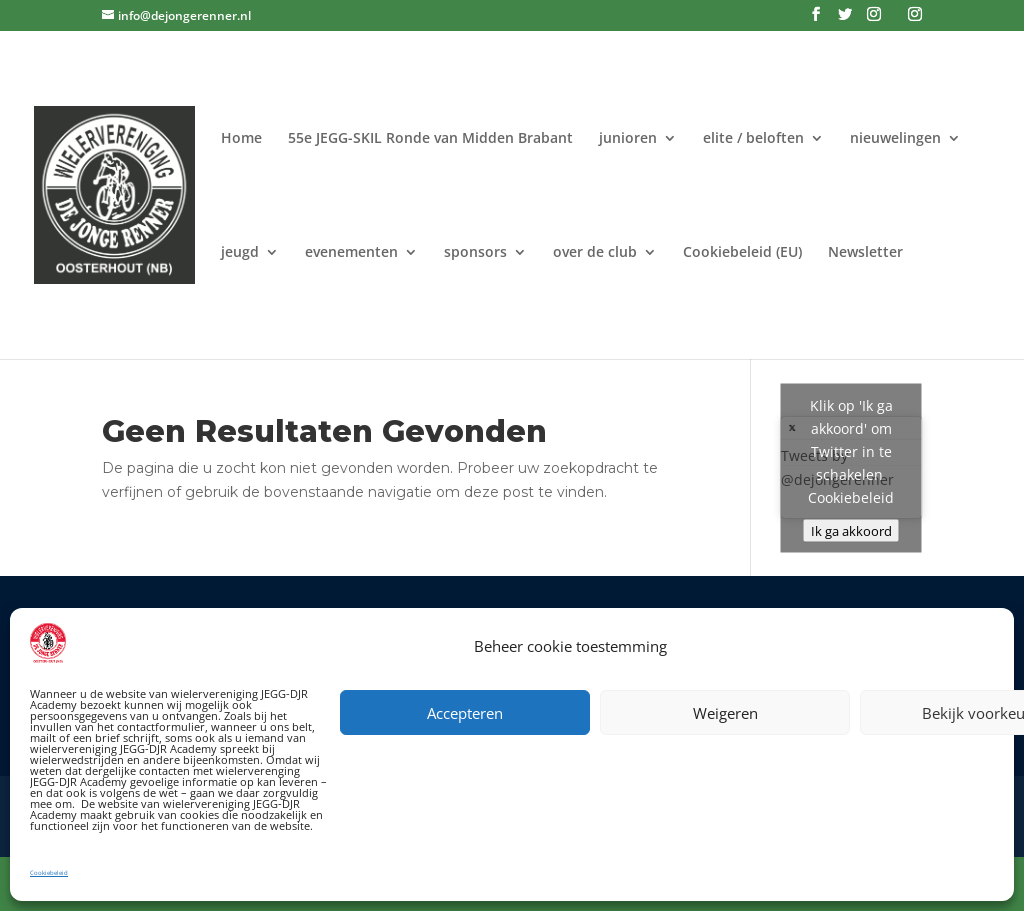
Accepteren (465, 713)
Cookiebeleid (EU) (742, 253)
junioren (628, 139)
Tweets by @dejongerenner (851, 467)
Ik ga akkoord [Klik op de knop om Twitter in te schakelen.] (851, 530)
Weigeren (725, 713)
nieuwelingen (895, 139)
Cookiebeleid (49, 873)
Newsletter (865, 253)
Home (241, 139)
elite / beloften (753, 139)
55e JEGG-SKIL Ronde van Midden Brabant (430, 139)
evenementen (351, 253)
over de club (595, 253)
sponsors (475, 253)
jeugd (240, 253)
